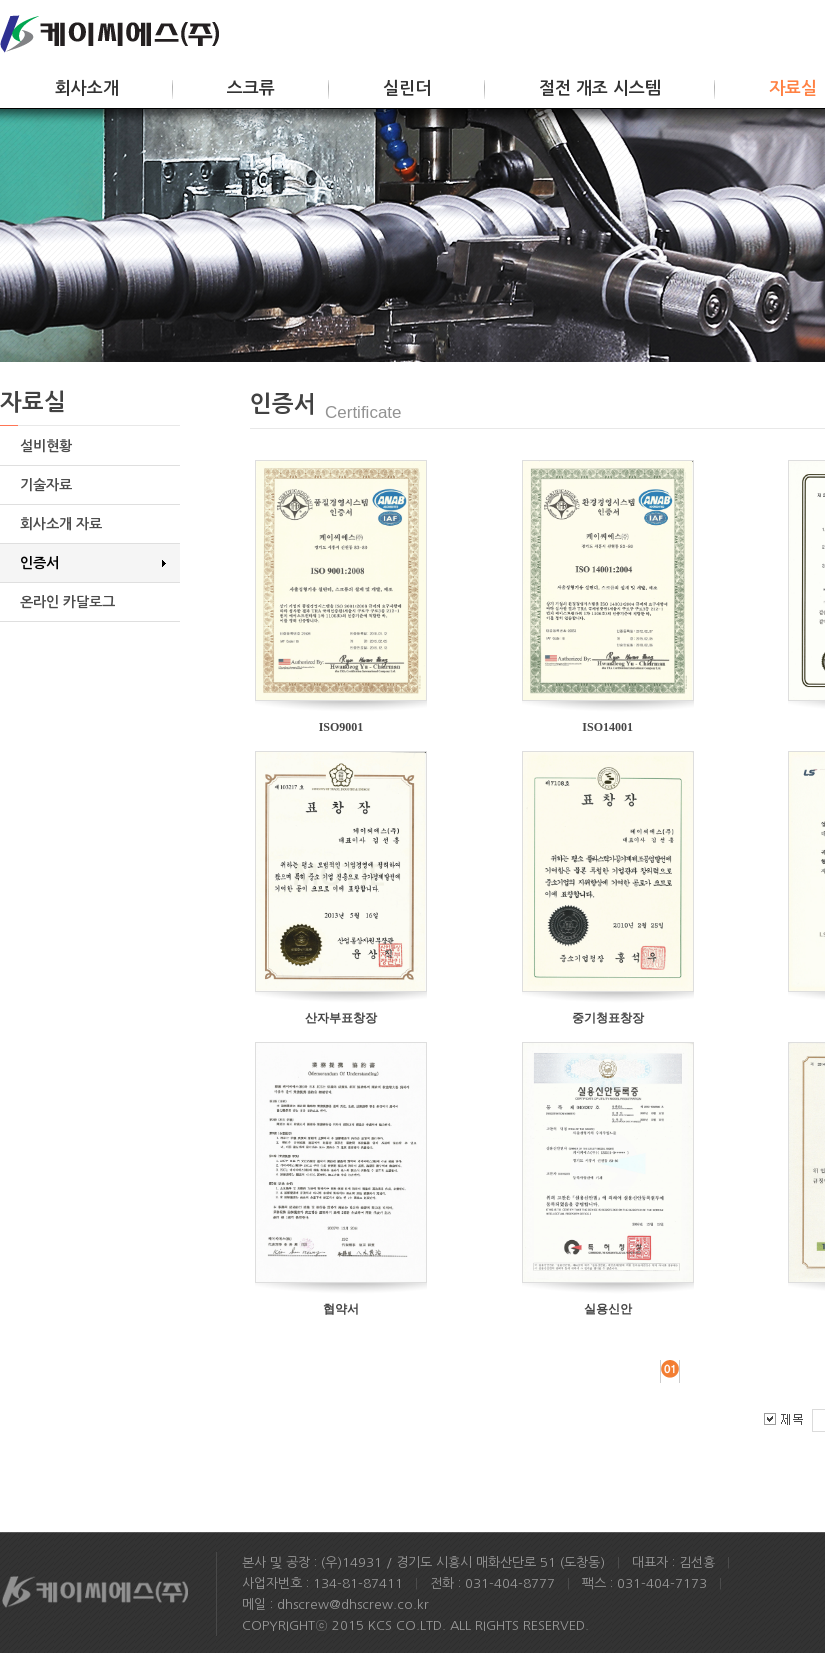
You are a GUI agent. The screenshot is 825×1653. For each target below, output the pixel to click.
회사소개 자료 (61, 524)
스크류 (251, 88)
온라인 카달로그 (67, 602)
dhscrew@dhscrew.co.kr (353, 1604)
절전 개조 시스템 (600, 88)
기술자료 (46, 485)
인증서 (39, 563)
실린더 (407, 88)
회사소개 (87, 88)
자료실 (793, 88)
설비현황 (46, 446)
